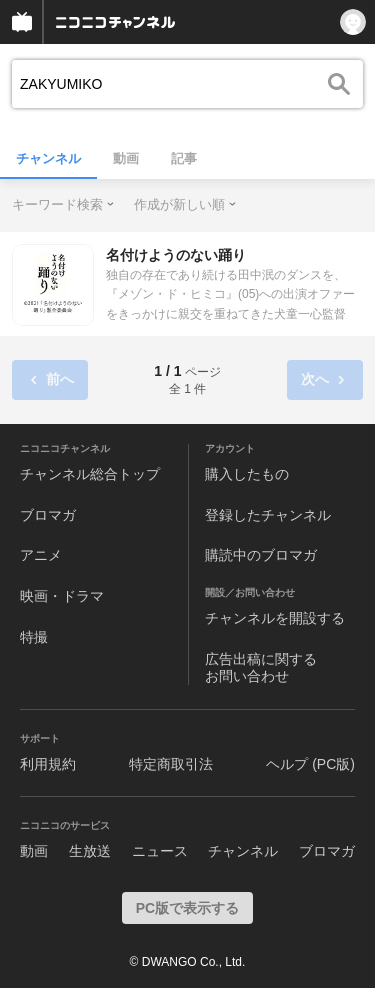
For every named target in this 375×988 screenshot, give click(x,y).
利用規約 (48, 764)
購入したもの (247, 474)
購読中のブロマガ (261, 555)
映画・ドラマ (62, 596)
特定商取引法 (171, 764)
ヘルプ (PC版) (310, 764)
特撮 (34, 637)
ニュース (160, 851)
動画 (126, 158)
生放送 (90, 851)
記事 (184, 158)
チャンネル (48, 158)
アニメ (41, 555)
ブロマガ (48, 515)
